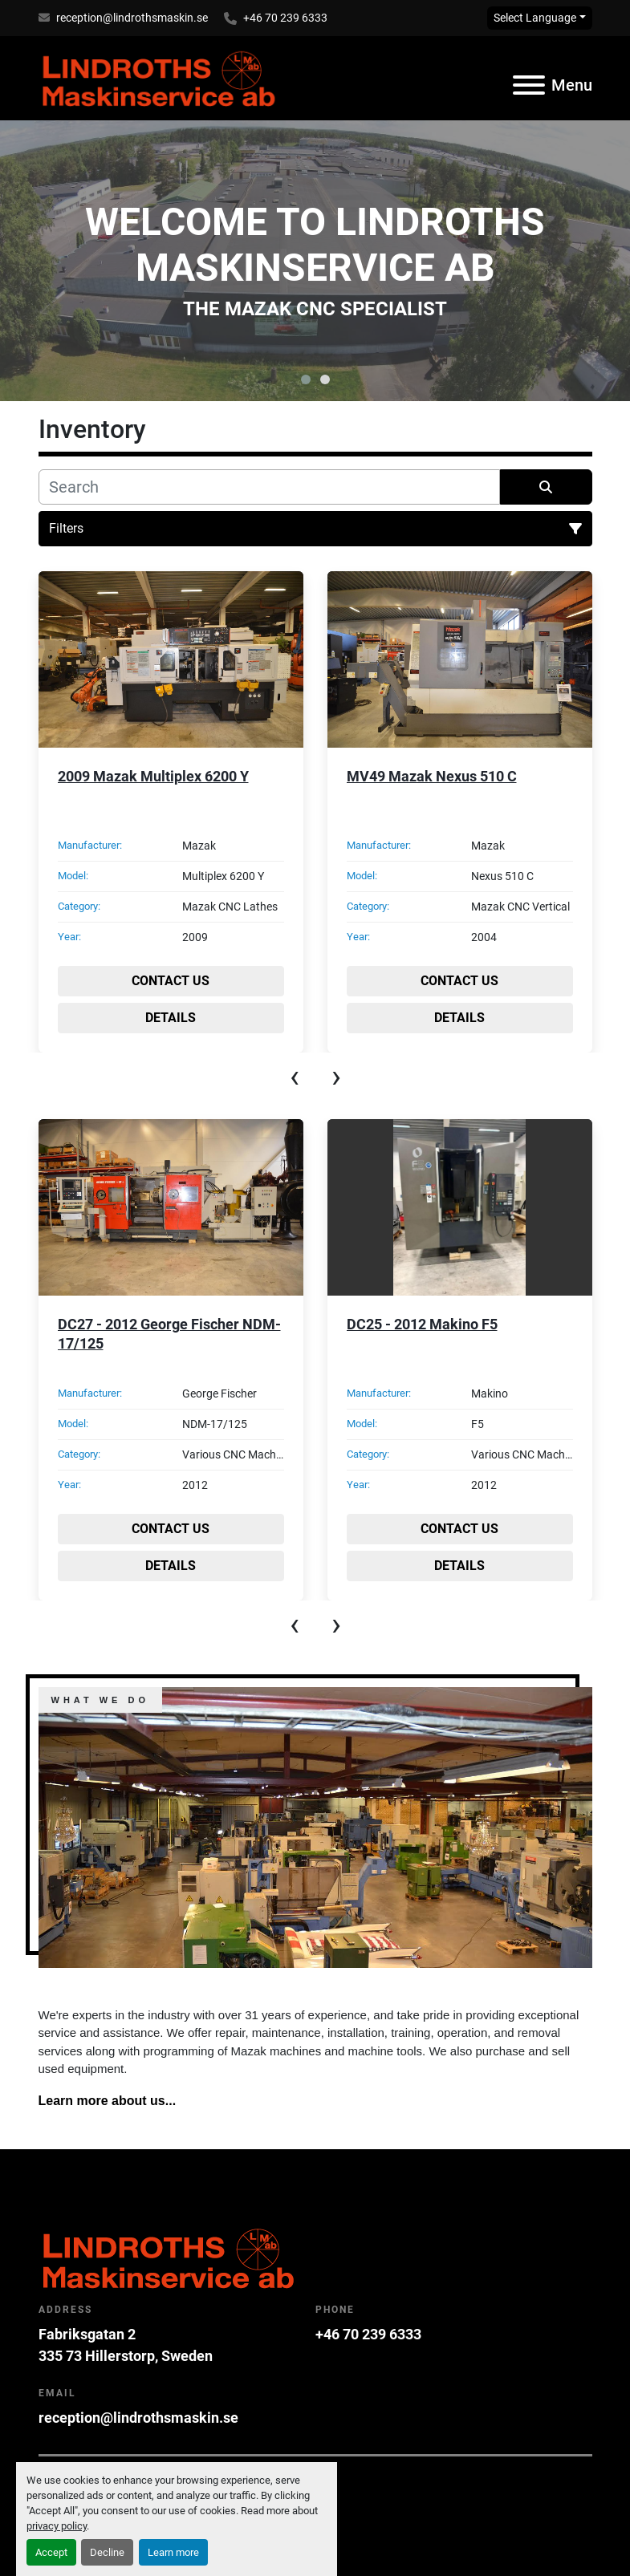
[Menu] (529, 85)
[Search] (269, 487)
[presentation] (294, 1077)
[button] (305, 379)
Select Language (535, 17)
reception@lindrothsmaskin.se (132, 17)
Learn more (173, 2552)
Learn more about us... (108, 2100)
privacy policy (56, 2526)
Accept (51, 2552)
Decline (107, 2552)
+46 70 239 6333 (285, 17)
